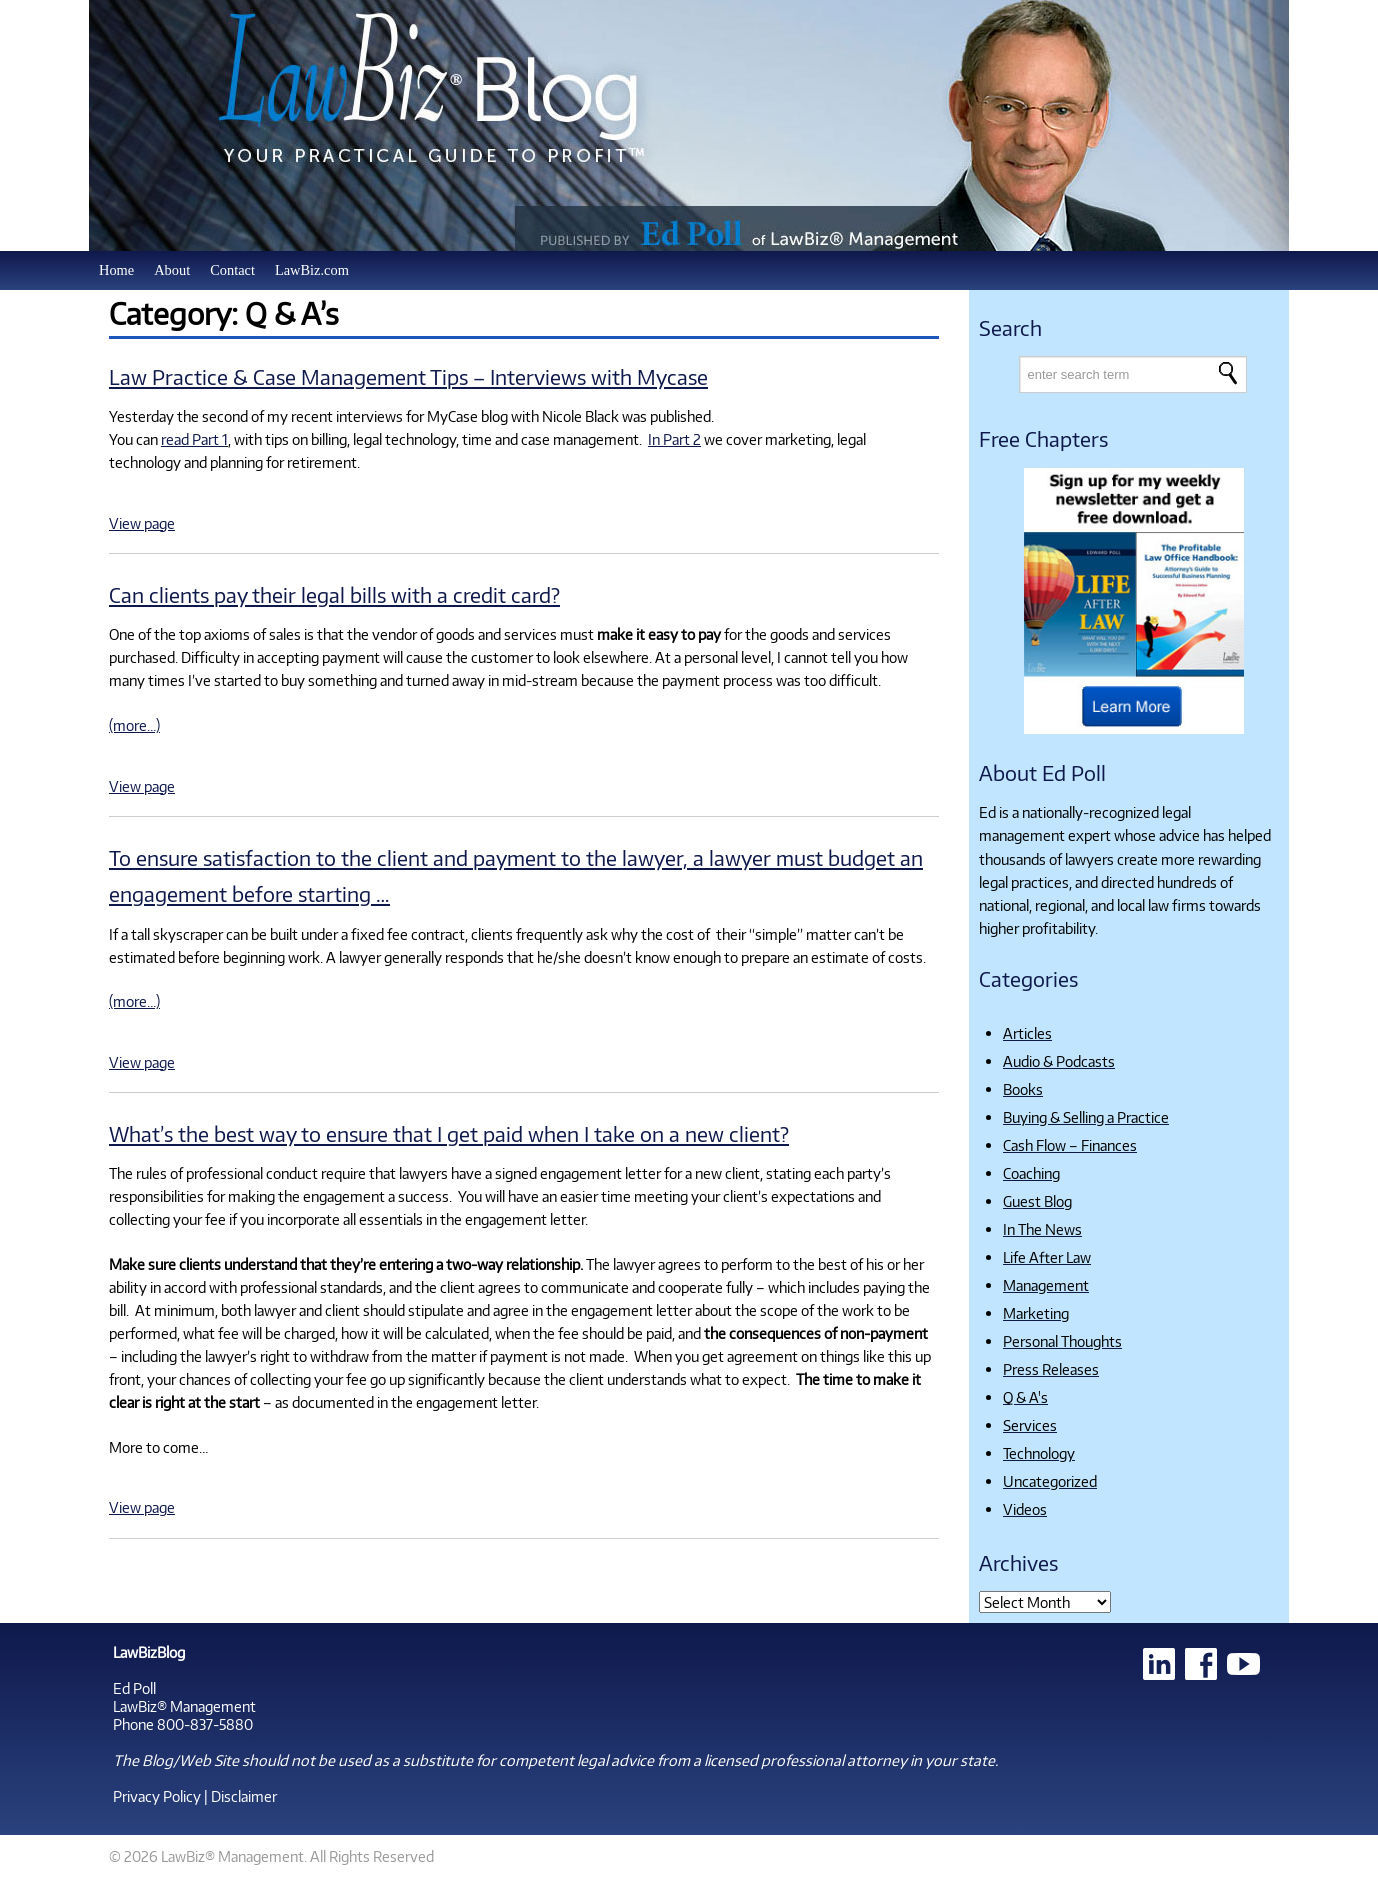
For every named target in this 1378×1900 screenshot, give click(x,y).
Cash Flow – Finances (1070, 1145)
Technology (1039, 1453)
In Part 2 (674, 439)
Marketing (1036, 1313)
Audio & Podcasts (1059, 1061)
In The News (1042, 1229)
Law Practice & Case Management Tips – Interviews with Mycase (408, 376)
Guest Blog (1037, 1201)
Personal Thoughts (1062, 1341)
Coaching (1031, 1173)
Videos (1025, 1509)
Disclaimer (244, 1796)
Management (1046, 1285)
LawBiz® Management (184, 1706)
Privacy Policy (157, 1796)
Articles (1027, 1033)
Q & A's (1025, 1397)
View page (142, 523)
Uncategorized (1050, 1481)
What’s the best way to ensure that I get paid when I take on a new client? (449, 1133)
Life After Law (1047, 1257)
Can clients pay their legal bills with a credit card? (334, 594)
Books (1023, 1089)
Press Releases (1051, 1369)
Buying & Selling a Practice (1086, 1117)
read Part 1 (194, 439)
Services (1030, 1425)
